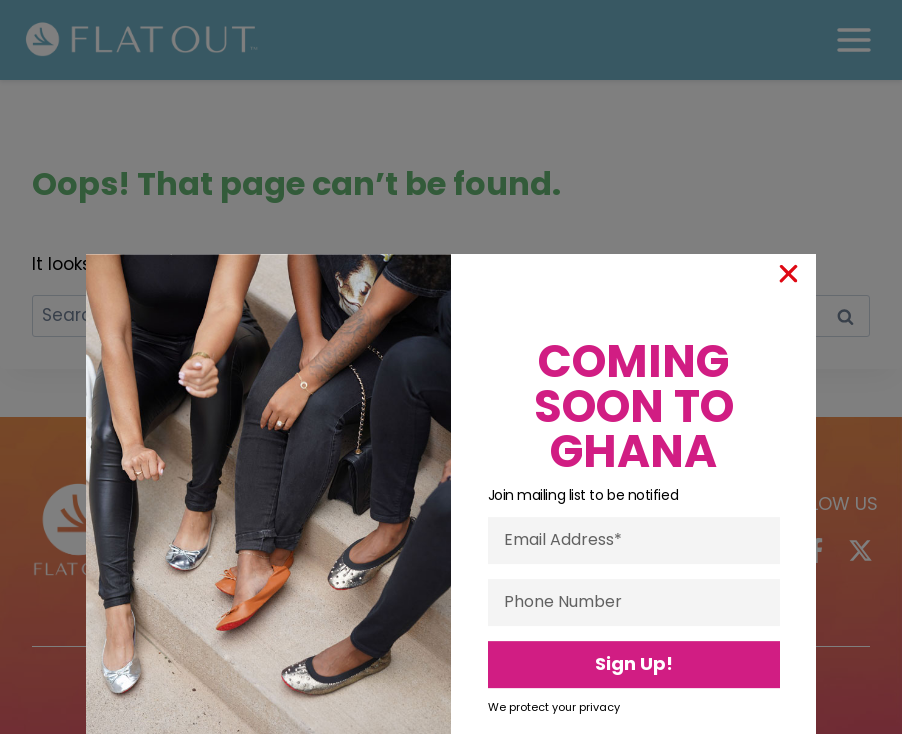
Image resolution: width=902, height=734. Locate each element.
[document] (451, 367)
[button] (788, 397)
